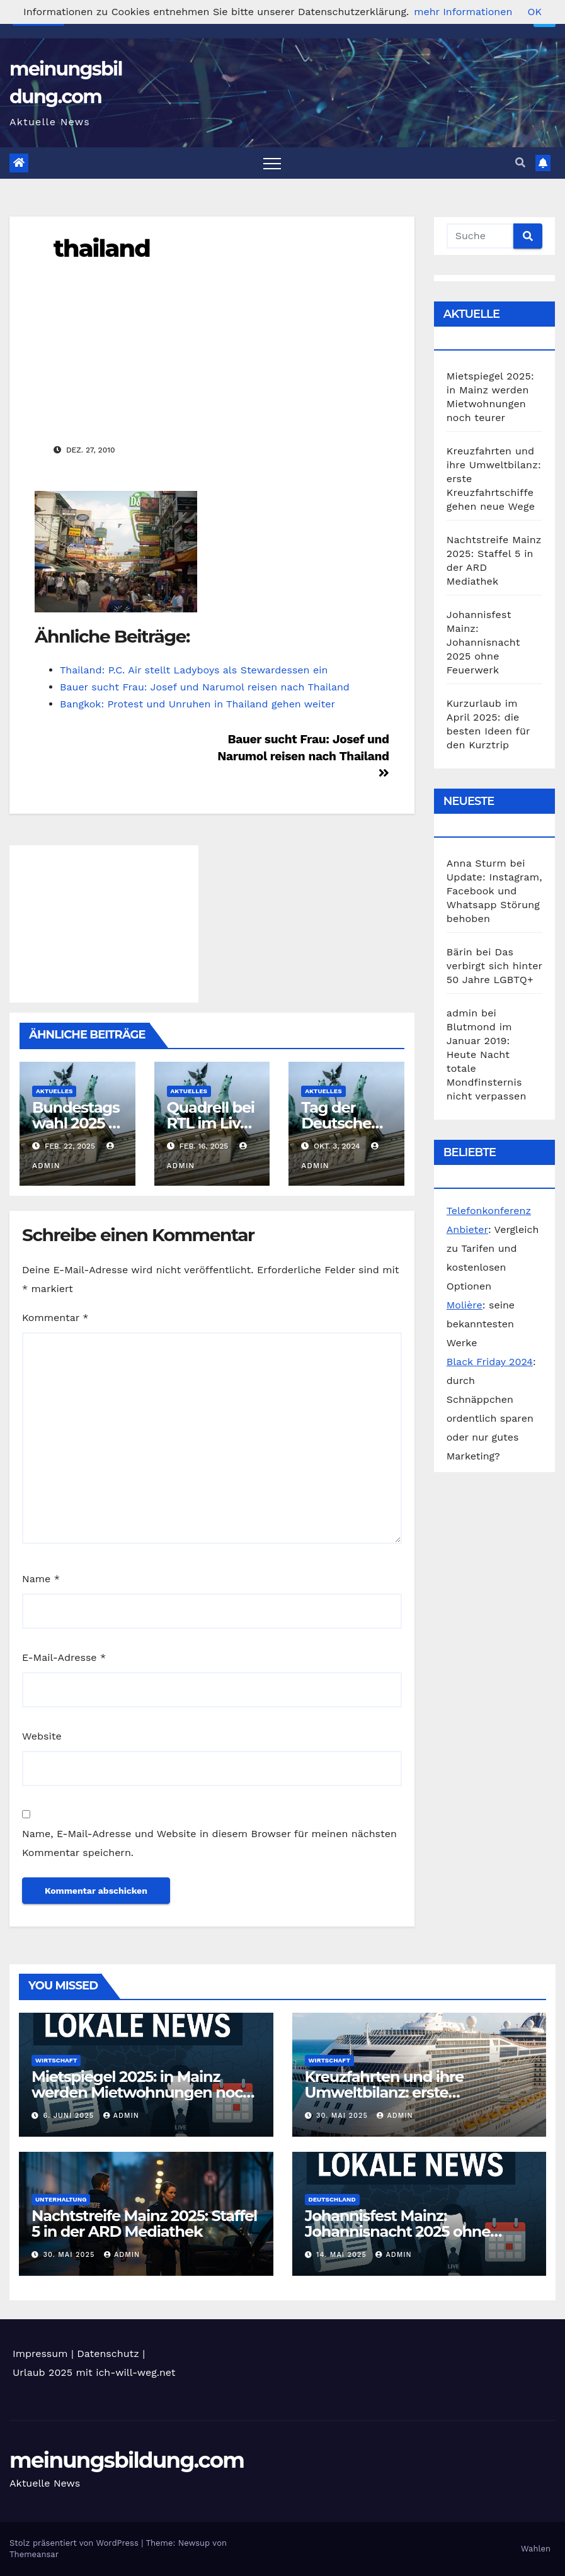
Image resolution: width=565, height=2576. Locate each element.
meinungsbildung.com (126, 2460)
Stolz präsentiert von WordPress (75, 2543)
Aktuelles (54, 1091)
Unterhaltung (60, 2199)
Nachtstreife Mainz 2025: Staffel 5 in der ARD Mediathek (144, 2224)
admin (121, 2116)
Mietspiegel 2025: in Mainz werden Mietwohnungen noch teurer (142, 2092)
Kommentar (55, 1318)
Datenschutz (108, 2353)
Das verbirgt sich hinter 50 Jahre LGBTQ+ (494, 966)
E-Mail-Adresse (64, 1657)
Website (42, 1736)
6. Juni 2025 (70, 2116)
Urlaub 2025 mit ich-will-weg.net (94, 2372)
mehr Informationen (463, 12)
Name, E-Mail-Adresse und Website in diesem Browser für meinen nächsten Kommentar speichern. (209, 1843)
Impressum (40, 2353)
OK (534, 12)
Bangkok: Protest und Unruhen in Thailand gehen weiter (197, 704)
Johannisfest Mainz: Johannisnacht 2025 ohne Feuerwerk (483, 642)
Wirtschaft (56, 2060)
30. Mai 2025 (343, 2116)
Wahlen (536, 2548)
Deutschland (332, 2199)
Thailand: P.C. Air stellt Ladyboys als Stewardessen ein (194, 670)
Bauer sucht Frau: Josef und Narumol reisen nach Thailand (205, 687)
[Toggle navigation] (272, 163)
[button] (520, 163)
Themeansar (34, 2554)
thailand (102, 248)
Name (41, 1579)
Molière (464, 1305)
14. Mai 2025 (342, 2255)
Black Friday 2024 (490, 1362)
